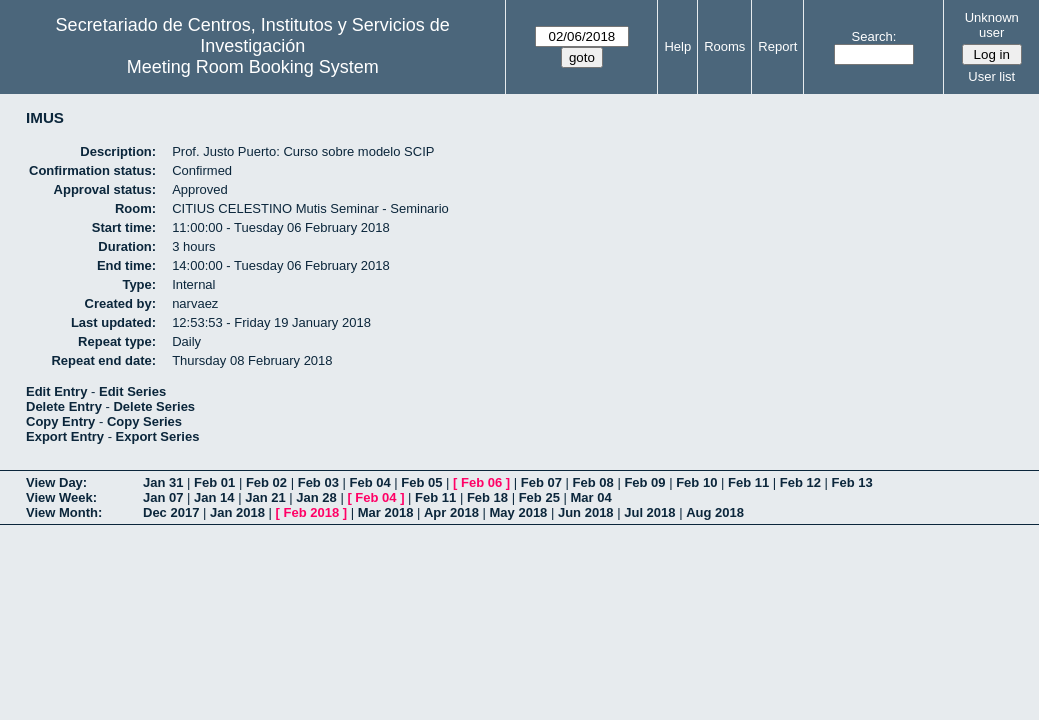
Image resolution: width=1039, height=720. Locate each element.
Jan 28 (316, 497)
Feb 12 (800, 482)
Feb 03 (318, 482)
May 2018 (519, 512)
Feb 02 (266, 482)
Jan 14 (214, 497)
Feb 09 (644, 482)
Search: (874, 36)
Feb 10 (696, 482)
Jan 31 (163, 482)
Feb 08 (593, 482)
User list (991, 76)
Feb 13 (852, 482)
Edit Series (132, 391)
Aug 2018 (715, 512)
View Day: (56, 482)
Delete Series (154, 406)
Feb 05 (421, 482)
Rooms (724, 46)
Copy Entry (60, 421)
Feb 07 (541, 482)
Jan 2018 (237, 512)
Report (777, 46)
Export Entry (65, 436)
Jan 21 (265, 497)
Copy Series (144, 421)
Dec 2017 (171, 512)
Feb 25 (539, 497)
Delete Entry (64, 406)
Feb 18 (487, 497)
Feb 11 (748, 482)
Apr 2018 (451, 512)
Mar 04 (590, 497)
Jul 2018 (649, 512)
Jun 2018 (586, 512)
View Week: (61, 497)
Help (677, 46)
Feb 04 (369, 482)
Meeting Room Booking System (253, 67)
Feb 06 (481, 482)
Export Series (158, 436)
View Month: (64, 512)
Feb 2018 (312, 512)
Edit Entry (56, 391)
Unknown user (992, 25)
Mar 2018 (386, 512)
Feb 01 (214, 482)
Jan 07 (163, 497)
